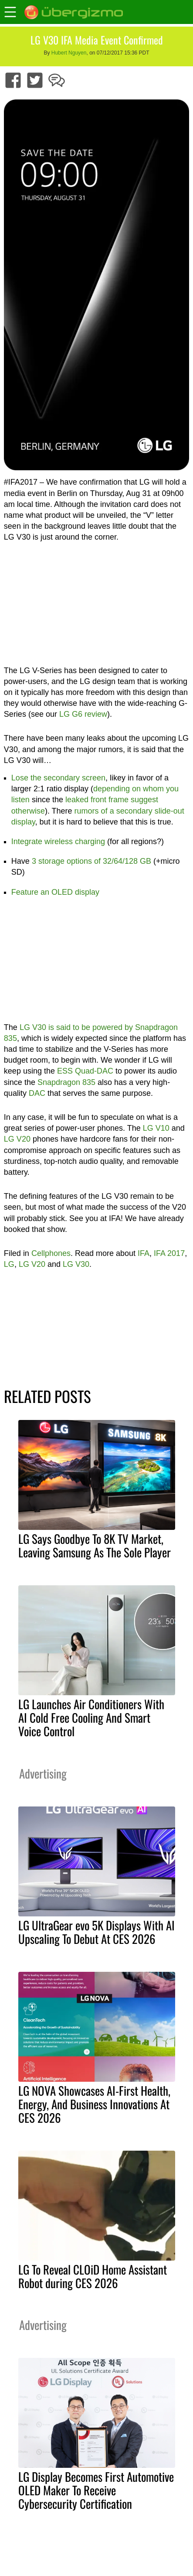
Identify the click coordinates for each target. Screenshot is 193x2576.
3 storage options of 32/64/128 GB (91, 861)
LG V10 (156, 1128)
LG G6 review (83, 714)
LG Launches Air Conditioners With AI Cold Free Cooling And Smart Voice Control (91, 1717)
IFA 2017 (169, 1253)
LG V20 (17, 1139)
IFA (143, 1253)
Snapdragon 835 (66, 1082)
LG (9, 1264)
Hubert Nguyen (69, 53)
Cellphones (51, 1253)
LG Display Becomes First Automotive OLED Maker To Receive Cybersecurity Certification (96, 2490)
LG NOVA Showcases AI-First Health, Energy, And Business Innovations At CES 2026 (94, 2104)
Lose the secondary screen (58, 777)
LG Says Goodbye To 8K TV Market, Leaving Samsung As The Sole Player (94, 1545)
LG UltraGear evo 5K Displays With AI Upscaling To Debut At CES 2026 (96, 1931)
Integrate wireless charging (58, 841)
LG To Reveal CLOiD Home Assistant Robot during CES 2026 (92, 2276)
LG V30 (76, 1264)
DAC (37, 1093)
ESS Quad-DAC (85, 1071)
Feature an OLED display (55, 892)
